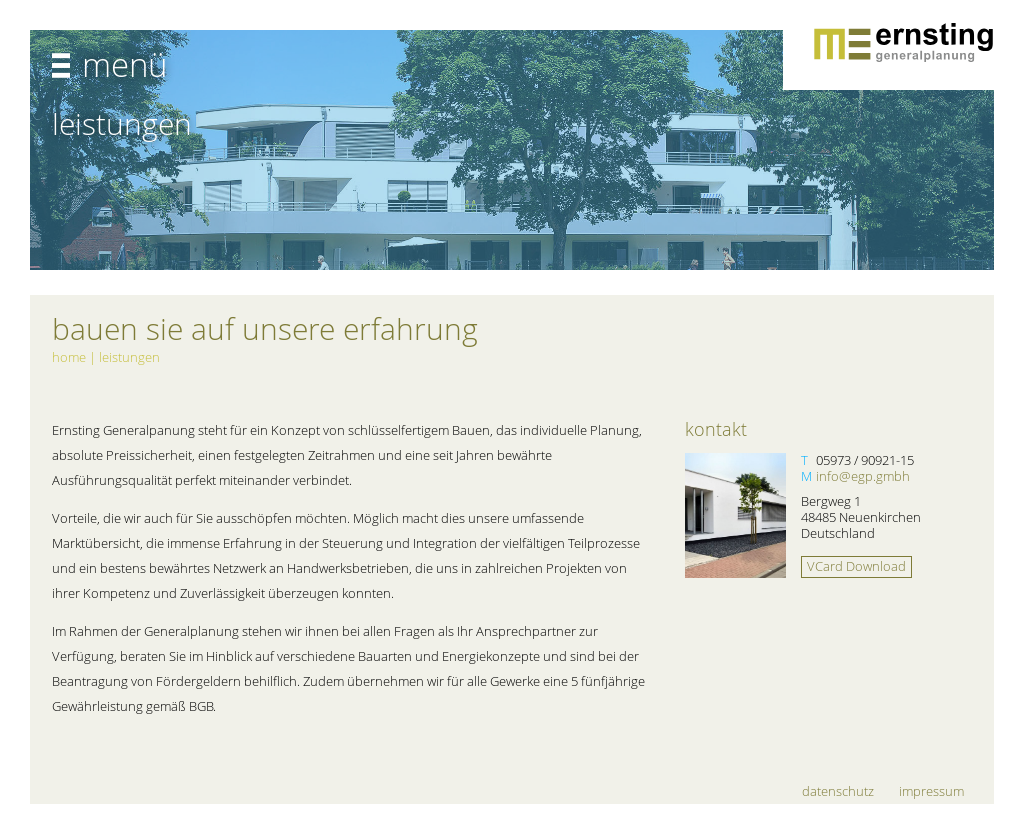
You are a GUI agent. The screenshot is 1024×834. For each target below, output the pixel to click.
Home (69, 357)
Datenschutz (838, 791)
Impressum (931, 791)
